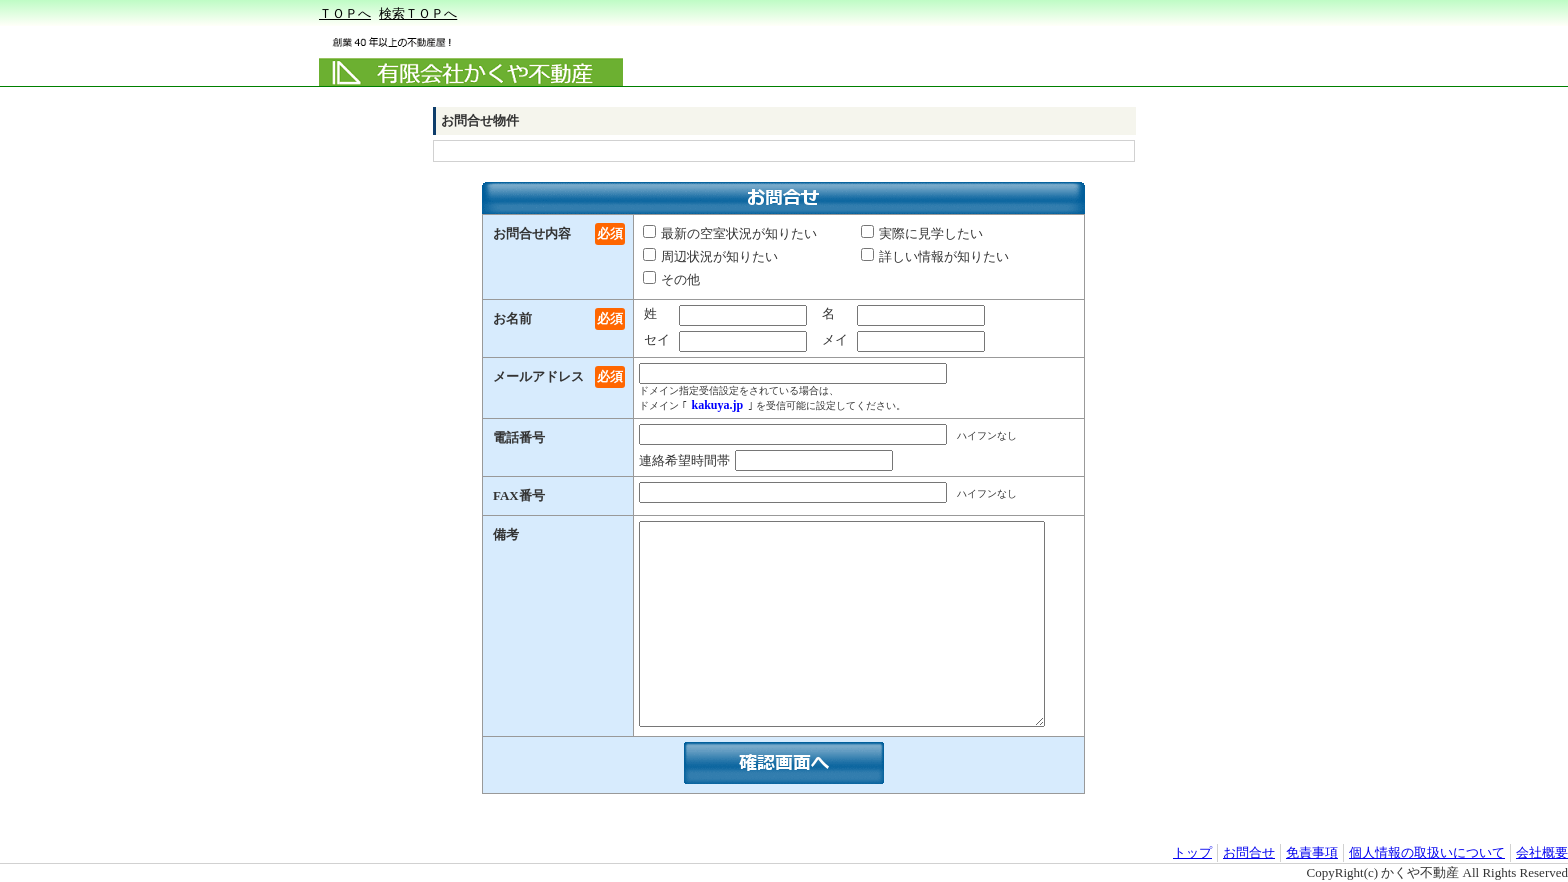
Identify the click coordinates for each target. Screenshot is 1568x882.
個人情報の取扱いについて (1427, 852)
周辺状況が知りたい (710, 256)
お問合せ (1249, 852)
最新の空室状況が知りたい (730, 233)
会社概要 (1542, 852)
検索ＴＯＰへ (418, 13)
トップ (1192, 852)
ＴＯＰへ (345, 13)
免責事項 (1312, 852)
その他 (671, 279)
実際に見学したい (922, 233)
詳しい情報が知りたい (935, 256)
